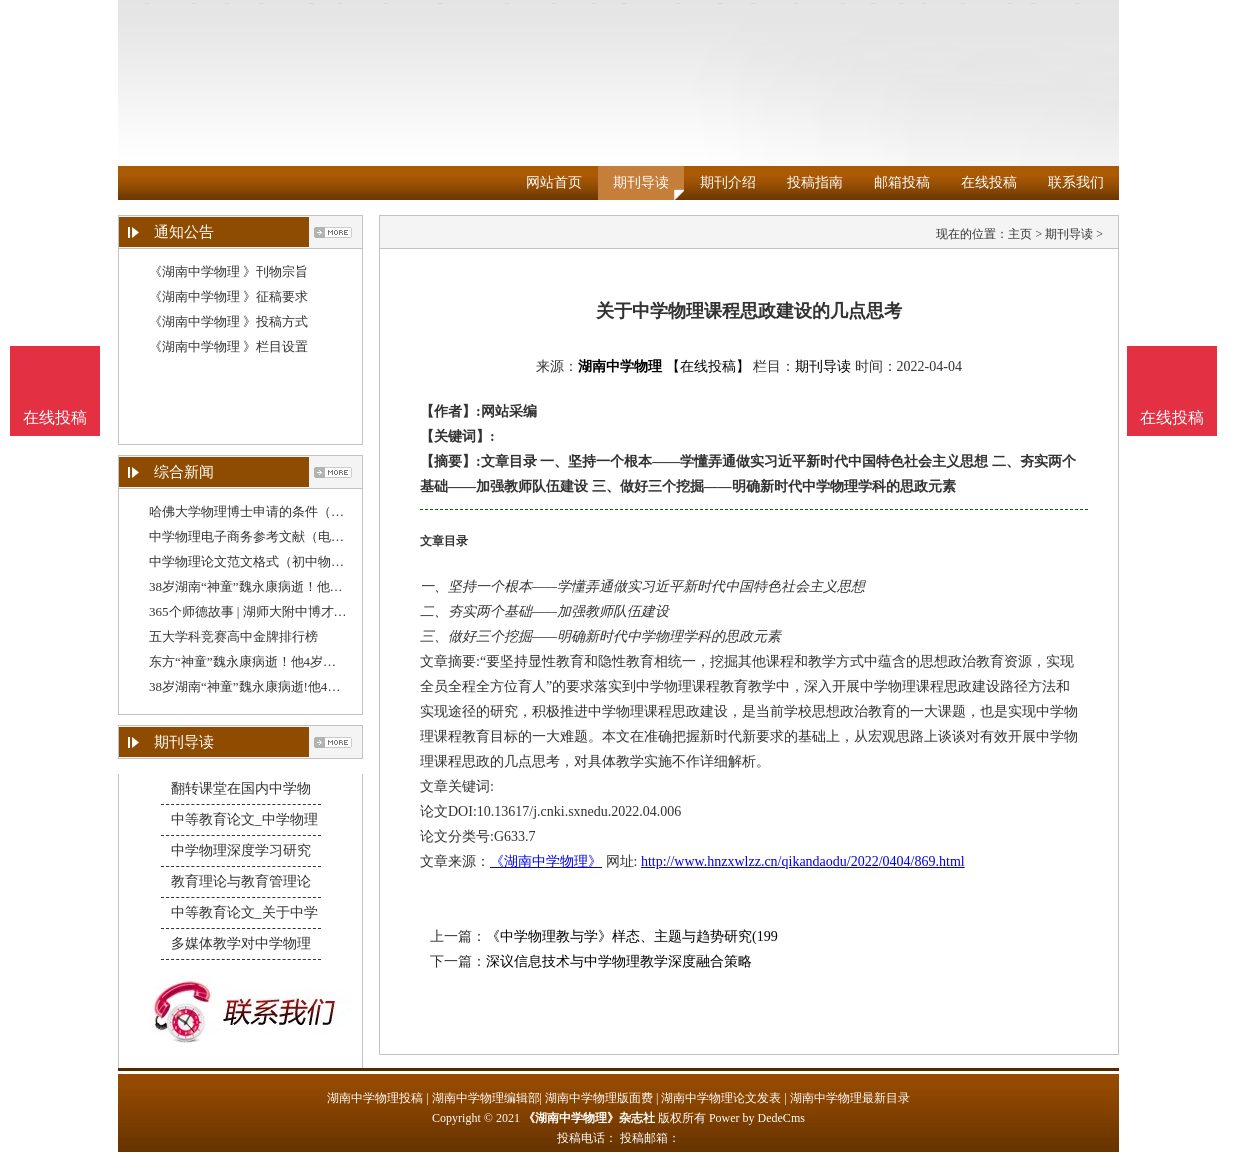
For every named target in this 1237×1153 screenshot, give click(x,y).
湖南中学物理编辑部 (486, 1098)
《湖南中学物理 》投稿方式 (228, 321)
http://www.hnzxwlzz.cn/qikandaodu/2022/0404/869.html (803, 861)
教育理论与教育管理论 (241, 881)
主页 (1020, 234)
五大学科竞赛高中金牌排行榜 (233, 636)
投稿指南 (815, 182)
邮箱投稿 (902, 182)
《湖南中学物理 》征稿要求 (228, 296)
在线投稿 (989, 182)
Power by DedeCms (757, 1118)
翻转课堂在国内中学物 (241, 788)
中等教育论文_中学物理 (244, 819)
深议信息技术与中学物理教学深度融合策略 (619, 961)
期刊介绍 (728, 182)
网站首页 (554, 182)
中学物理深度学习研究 (241, 850)
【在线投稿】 (708, 366)
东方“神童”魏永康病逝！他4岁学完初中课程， (281, 661)
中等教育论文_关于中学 (244, 912)
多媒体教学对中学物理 (241, 943)
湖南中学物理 (620, 366)
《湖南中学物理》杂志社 (589, 1118)
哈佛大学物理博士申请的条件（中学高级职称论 (285, 511)
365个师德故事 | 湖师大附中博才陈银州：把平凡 (287, 611)
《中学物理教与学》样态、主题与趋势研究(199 (632, 936)
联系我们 (1076, 182)
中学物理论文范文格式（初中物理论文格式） (279, 561)
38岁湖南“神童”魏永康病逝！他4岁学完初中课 (281, 586)
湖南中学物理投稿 (375, 1098)
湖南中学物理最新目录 (850, 1098)
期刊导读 (641, 182)
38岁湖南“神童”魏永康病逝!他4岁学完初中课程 (283, 686)
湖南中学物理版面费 (599, 1098)
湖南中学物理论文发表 (721, 1098)
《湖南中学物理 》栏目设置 (228, 346)
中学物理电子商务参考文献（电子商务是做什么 (285, 536)
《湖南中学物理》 (546, 861)
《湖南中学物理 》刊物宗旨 (228, 271)
